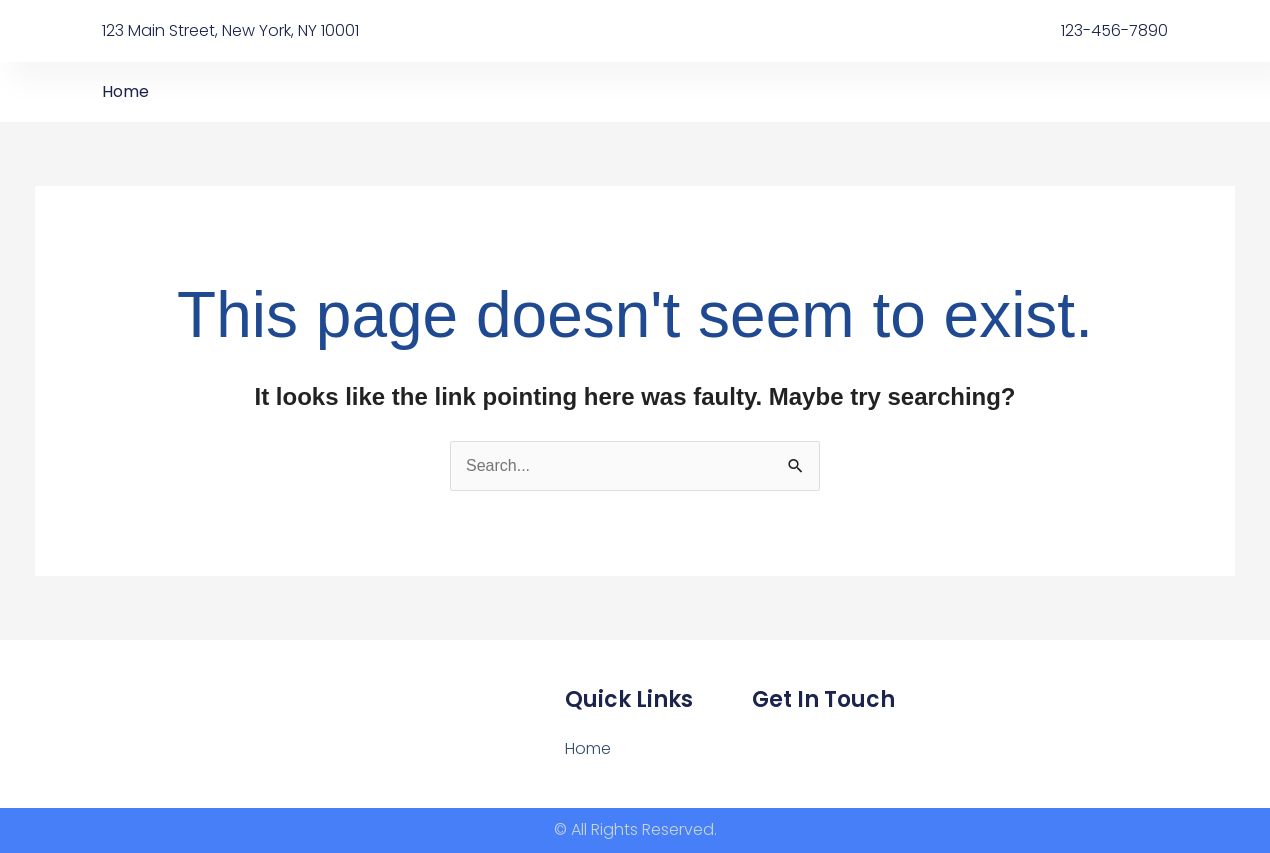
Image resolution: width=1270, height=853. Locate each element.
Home (125, 91)
